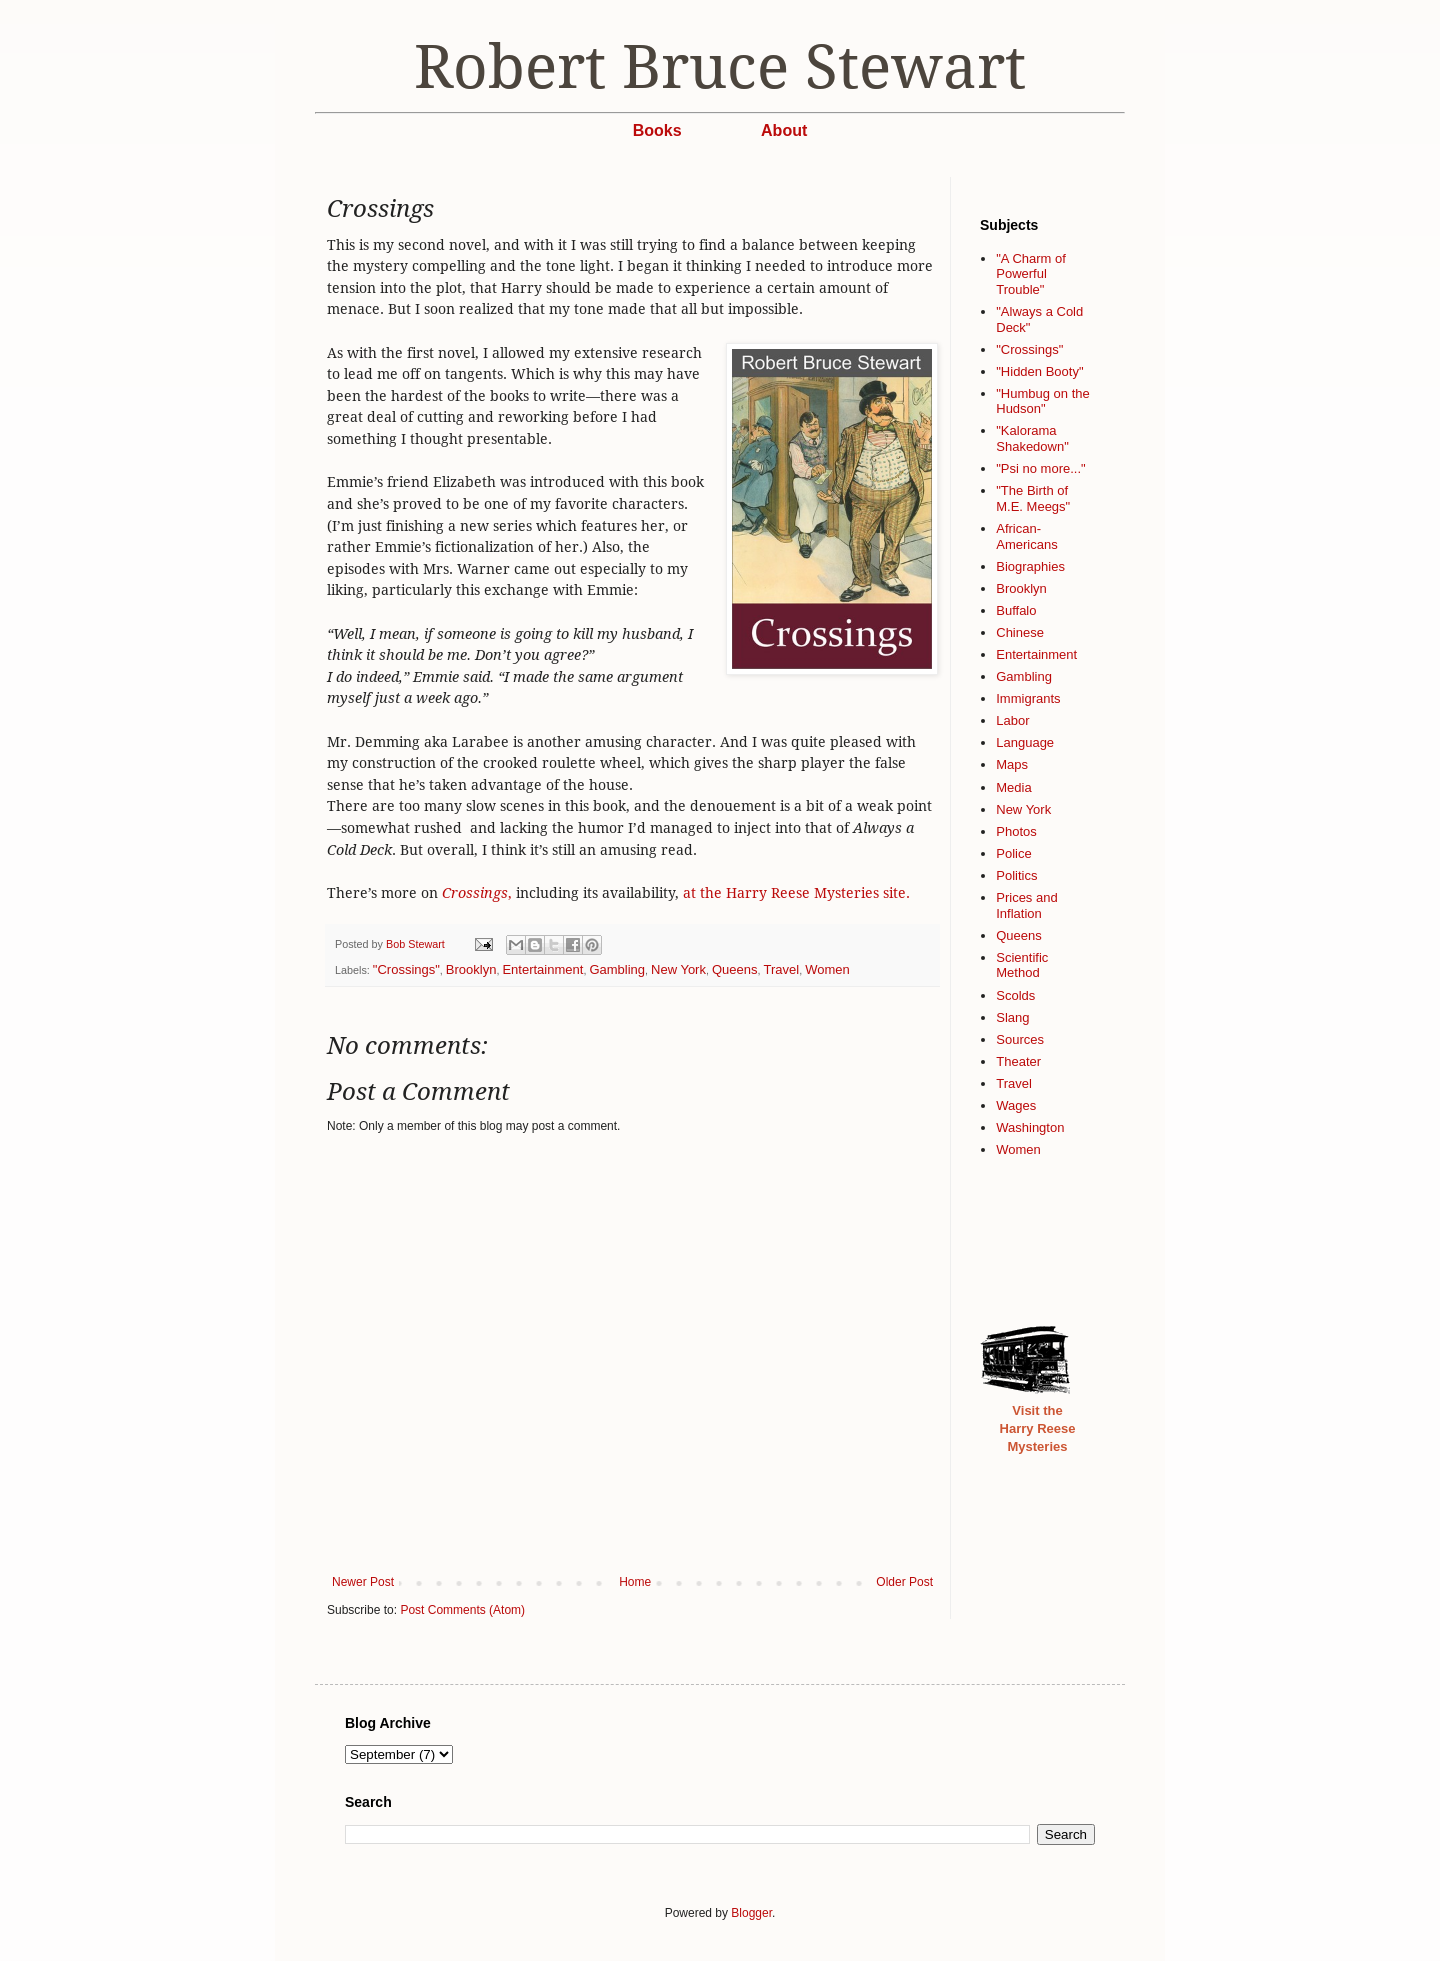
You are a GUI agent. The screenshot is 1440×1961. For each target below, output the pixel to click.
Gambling (617, 969)
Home (635, 1582)
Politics (1016, 875)
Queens (735, 969)
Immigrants (1028, 698)
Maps (1012, 764)
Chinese (1020, 632)
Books (657, 130)
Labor (1012, 720)
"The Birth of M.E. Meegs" (1033, 498)
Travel (781, 969)
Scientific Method (1022, 965)
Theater (1018, 1061)
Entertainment (542, 969)
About (784, 130)
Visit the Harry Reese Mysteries (1038, 1428)
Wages (1016, 1105)
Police (1013, 853)
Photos (1016, 831)
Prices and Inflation (1026, 905)
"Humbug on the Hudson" (1043, 401)
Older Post (904, 1582)
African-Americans (1026, 536)
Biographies (1030, 566)
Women (827, 969)
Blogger (751, 1913)
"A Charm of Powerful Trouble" (1031, 274)
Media (1013, 787)
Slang (1012, 1017)
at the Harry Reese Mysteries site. (796, 893)
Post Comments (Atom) (462, 1610)
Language (1025, 742)
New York (678, 969)
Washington (1030, 1127)
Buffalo (1016, 610)
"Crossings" (406, 969)
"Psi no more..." (1040, 468)
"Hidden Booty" (1039, 371)
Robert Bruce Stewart (720, 67)
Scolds (1015, 995)
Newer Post (363, 1582)
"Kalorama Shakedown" (1032, 438)
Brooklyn (471, 969)
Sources (1020, 1039)
